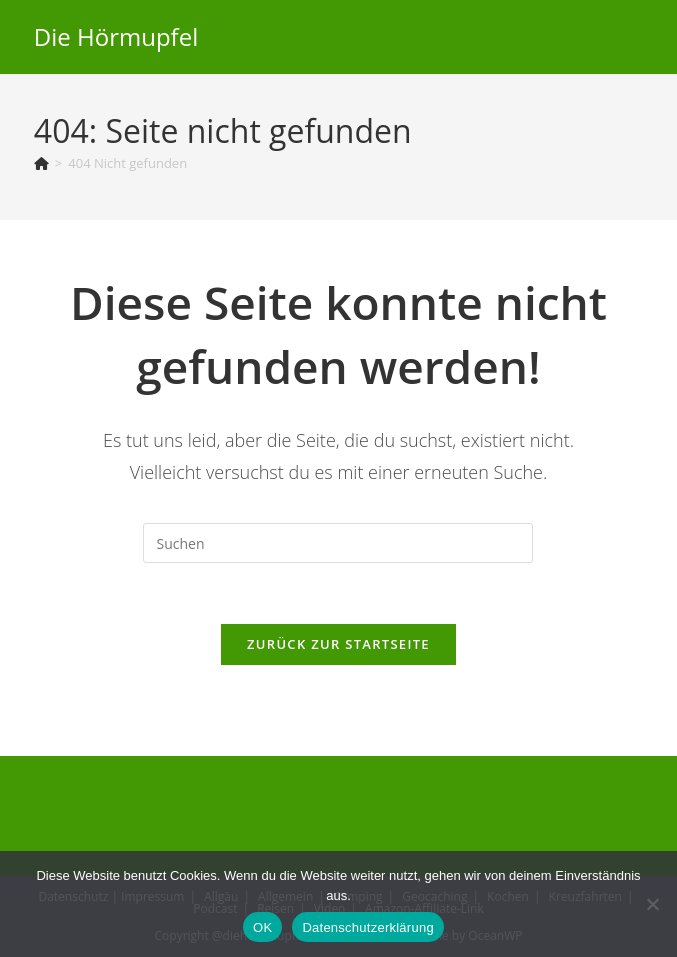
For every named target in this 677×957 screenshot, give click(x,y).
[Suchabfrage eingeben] (338, 543)
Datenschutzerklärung (367, 927)
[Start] (41, 163)
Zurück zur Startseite (338, 644)
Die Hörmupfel (116, 36)
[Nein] (652, 904)
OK (262, 927)
